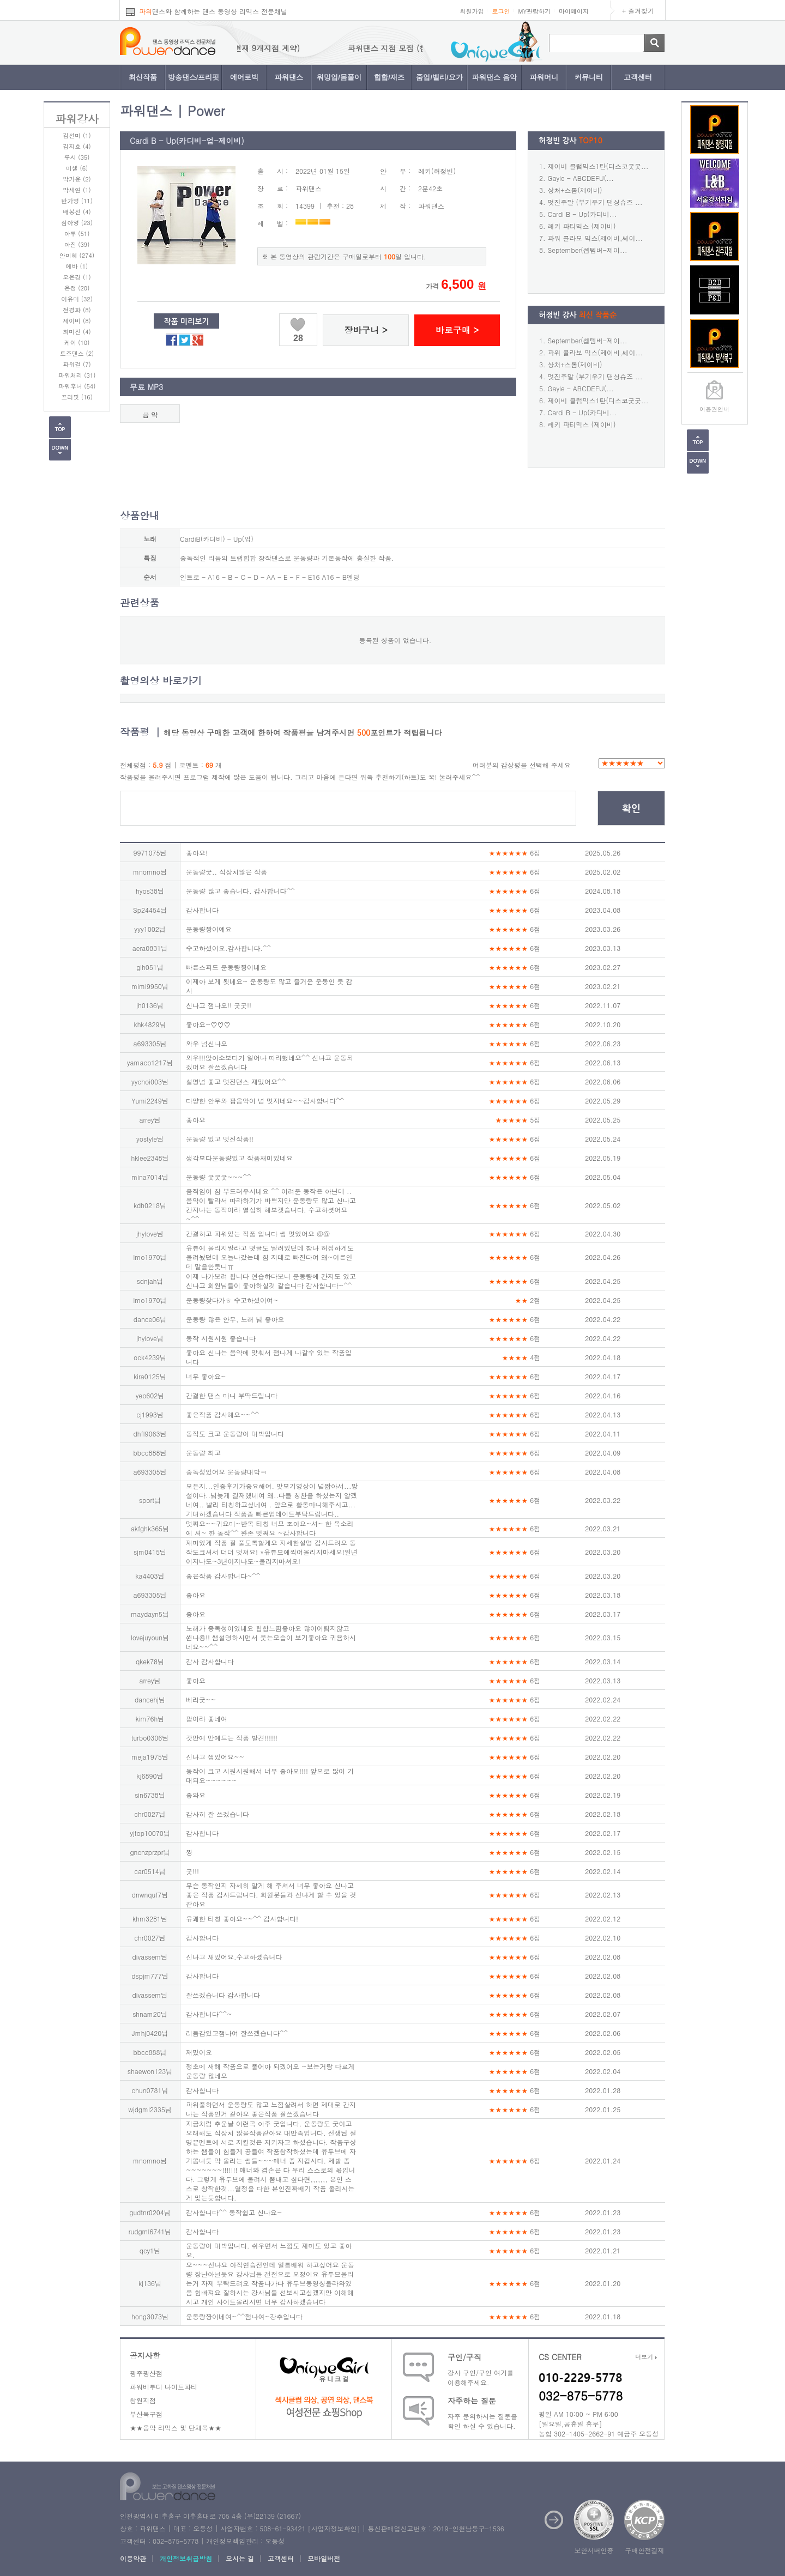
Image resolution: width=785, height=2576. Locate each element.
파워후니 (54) (77, 386)
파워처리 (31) (77, 375)
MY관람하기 (534, 11)
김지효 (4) (76, 146)
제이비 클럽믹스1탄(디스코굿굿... (598, 166)
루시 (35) (77, 157)
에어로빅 (244, 77)
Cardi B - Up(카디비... (582, 214)
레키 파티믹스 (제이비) (582, 226)
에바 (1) (77, 266)
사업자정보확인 (334, 2528)
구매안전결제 (645, 2550)
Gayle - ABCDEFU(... (581, 178)
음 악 (150, 414)
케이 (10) (77, 342)
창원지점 (143, 2400)
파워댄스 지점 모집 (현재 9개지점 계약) (249, 48)
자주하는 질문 (472, 2400)
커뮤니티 (589, 77)
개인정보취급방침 (186, 2558)
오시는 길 (240, 2558)
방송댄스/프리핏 (194, 77)
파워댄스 (289, 77)
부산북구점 (146, 2414)
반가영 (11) (77, 201)
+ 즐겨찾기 (638, 10)
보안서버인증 (594, 2550)
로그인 (501, 11)
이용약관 (133, 2558)
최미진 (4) (76, 332)
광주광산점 (146, 2373)
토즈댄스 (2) (77, 353)
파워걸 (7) (76, 364)
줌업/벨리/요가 (439, 77)
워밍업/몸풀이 (339, 77)
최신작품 (143, 77)
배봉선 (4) (76, 212)
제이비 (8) (76, 321)
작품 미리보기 (186, 321)
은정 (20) (77, 288)
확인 (631, 809)
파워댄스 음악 (494, 77)
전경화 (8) (76, 310)
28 (298, 338)
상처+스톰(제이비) (575, 190)
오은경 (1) (76, 277)
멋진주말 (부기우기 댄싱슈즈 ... (595, 202)
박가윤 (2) (76, 179)
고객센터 (638, 77)
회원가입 (472, 11)
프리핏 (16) (77, 397)
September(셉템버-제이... (587, 249)
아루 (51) (77, 233)
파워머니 (544, 77)
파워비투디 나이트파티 (163, 2386)
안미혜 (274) (76, 255)
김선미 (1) (76, 135)
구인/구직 (464, 2356)
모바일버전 (323, 2558)
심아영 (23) (77, 223)
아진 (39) (77, 244)
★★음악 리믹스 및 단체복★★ (175, 2427)
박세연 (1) (76, 190)
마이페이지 (574, 11)
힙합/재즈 (389, 77)
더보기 (646, 2357)
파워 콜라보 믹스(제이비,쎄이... (595, 238)
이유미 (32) (77, 299)
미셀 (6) (77, 168)
